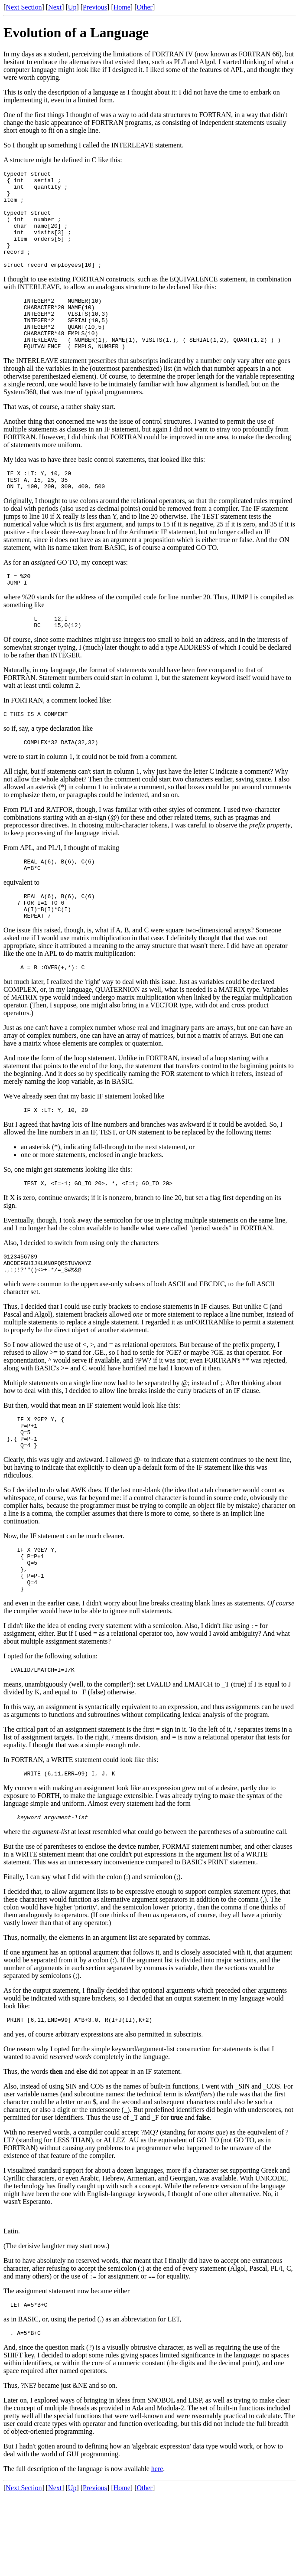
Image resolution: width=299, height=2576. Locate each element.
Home (122, 7)
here (157, 2549)
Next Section (24, 7)
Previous (95, 7)
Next (55, 7)
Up (72, 7)
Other (144, 7)
